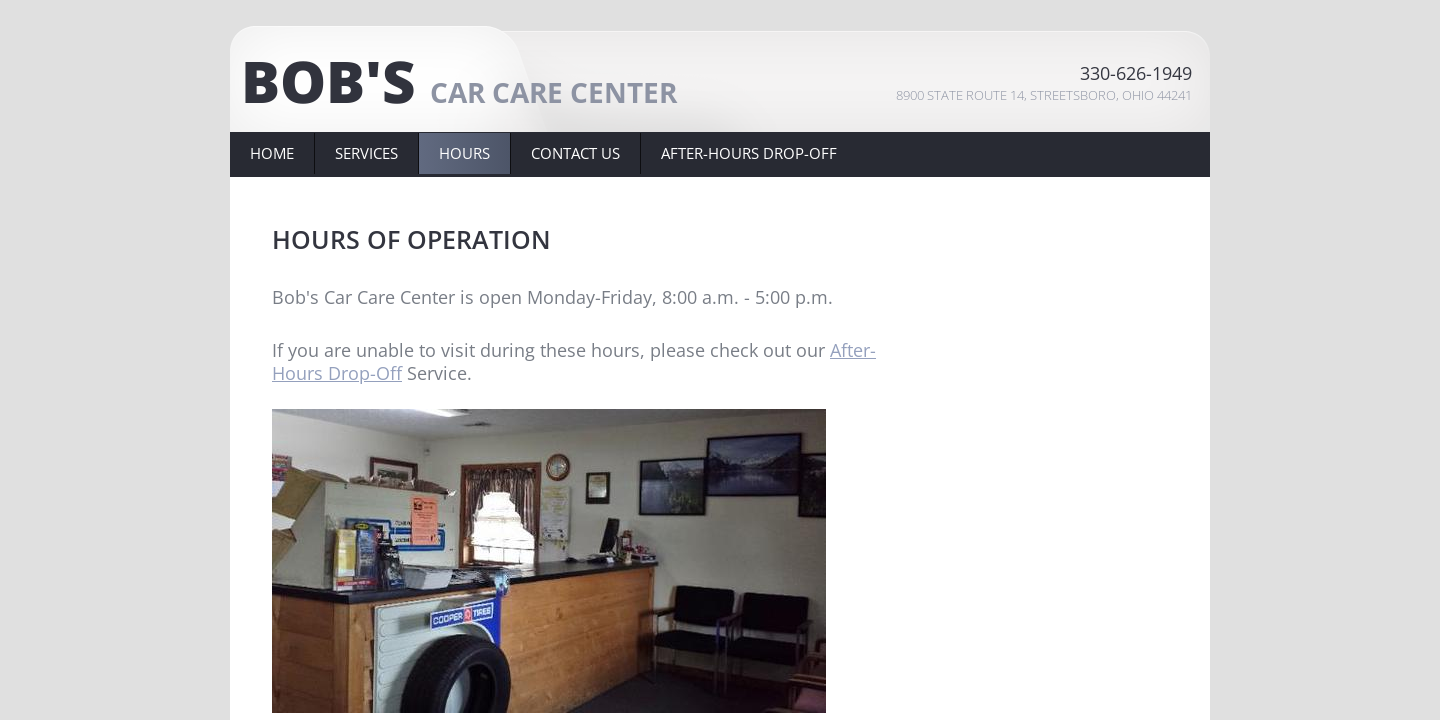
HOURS (464, 153)
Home (272, 153)
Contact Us (575, 153)
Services (366, 153)
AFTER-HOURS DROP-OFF (749, 153)
